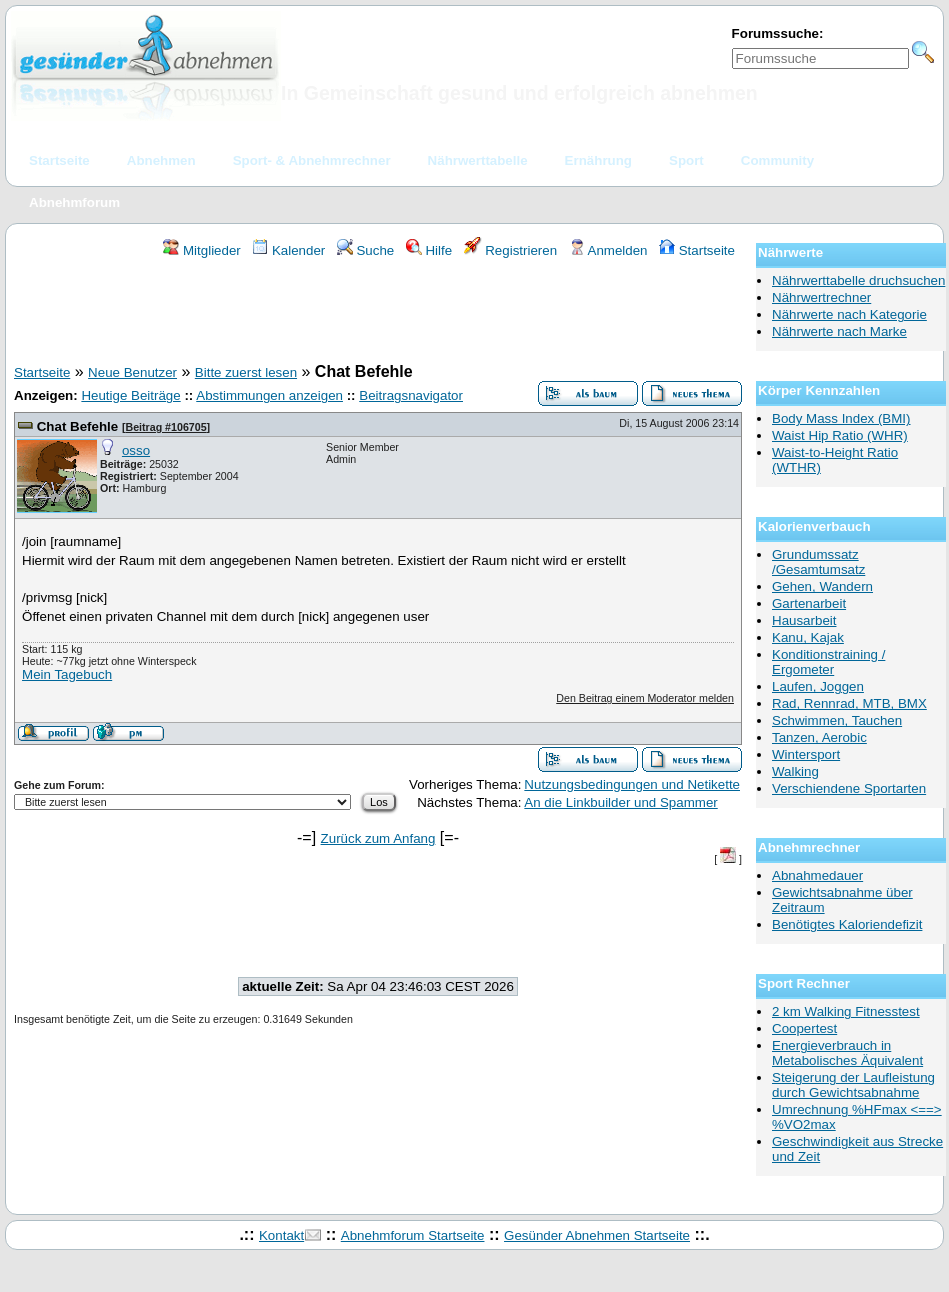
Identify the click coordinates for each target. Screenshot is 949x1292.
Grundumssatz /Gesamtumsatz (818, 562)
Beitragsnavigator (411, 395)
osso (136, 450)
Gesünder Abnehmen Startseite (597, 1235)
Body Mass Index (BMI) (841, 418)
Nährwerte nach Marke (839, 331)
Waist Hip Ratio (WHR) (840, 435)
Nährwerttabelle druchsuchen (858, 280)
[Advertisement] (378, 314)
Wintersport (806, 754)
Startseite (697, 250)
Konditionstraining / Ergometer (828, 662)
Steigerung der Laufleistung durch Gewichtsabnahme (853, 1085)
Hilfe (429, 250)
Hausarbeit (804, 620)
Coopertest (804, 1028)
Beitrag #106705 (165, 427)
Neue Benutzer (132, 372)
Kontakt (281, 1235)
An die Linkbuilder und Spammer (620, 802)
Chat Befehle (77, 426)
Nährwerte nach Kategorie (849, 314)
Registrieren (511, 250)
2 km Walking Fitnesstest (846, 1011)
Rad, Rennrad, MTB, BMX (849, 703)
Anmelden (608, 250)
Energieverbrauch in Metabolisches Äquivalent (847, 1053)
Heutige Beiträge (130, 395)
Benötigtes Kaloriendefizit (847, 924)
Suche (366, 250)
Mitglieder (201, 250)
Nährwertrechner (821, 297)
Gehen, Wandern (822, 586)
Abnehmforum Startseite (413, 1235)
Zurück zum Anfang (378, 838)
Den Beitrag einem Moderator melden (645, 698)
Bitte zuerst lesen (246, 372)
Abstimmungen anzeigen (269, 395)
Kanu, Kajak (808, 637)
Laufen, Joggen (818, 686)
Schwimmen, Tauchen (837, 720)
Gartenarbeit (809, 603)
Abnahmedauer (817, 875)
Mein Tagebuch (67, 674)
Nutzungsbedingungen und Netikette (632, 784)
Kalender (288, 250)
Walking (795, 771)
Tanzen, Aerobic (819, 737)
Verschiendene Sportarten (849, 788)
